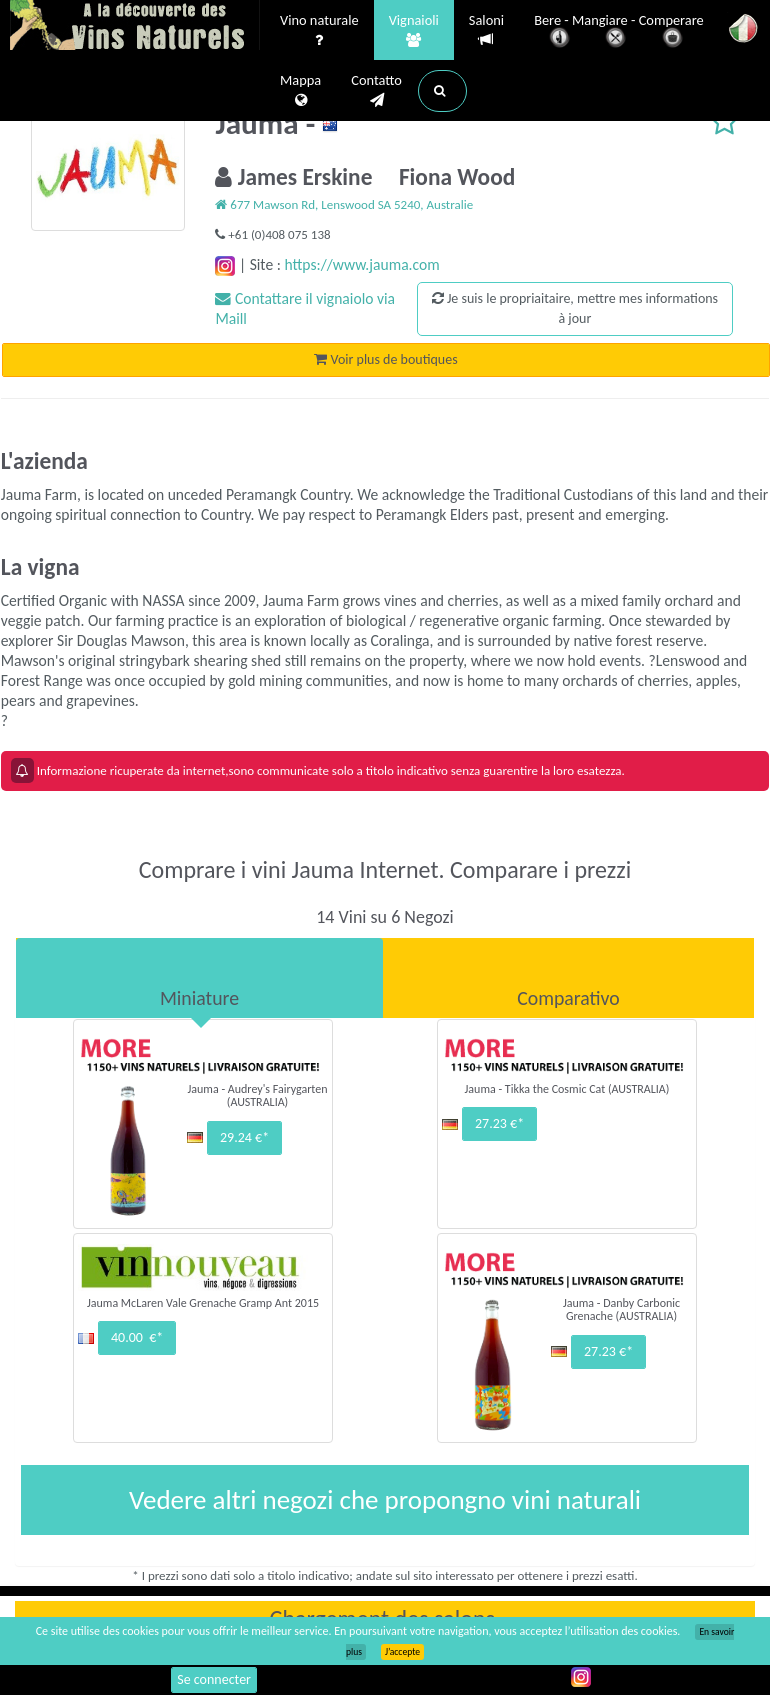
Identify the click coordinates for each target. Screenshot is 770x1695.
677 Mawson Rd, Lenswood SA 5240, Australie (344, 204)
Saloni (486, 30)
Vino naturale (319, 31)
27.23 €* (499, 1123)
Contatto (376, 91)
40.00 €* (137, 1337)
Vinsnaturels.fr (135, 27)
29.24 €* (244, 1137)
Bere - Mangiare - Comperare (619, 32)
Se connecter (214, 1679)
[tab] (199, 978)
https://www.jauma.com (361, 264)
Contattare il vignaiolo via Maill (305, 308)
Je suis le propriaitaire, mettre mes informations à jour (575, 308)
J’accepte (402, 1652)
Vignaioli (414, 31)
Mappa (300, 91)
